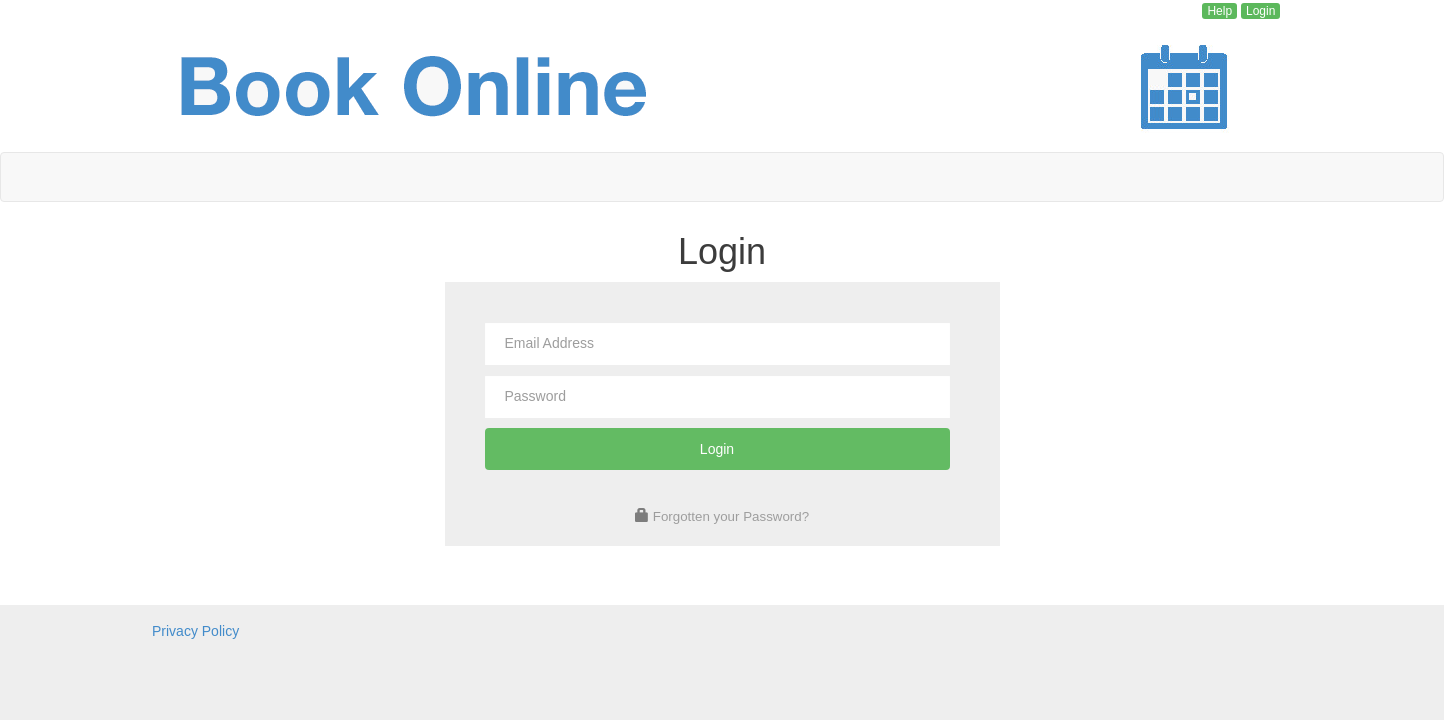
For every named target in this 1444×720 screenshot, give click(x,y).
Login (1260, 11)
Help (1219, 11)
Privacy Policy (195, 631)
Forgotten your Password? (731, 516)
